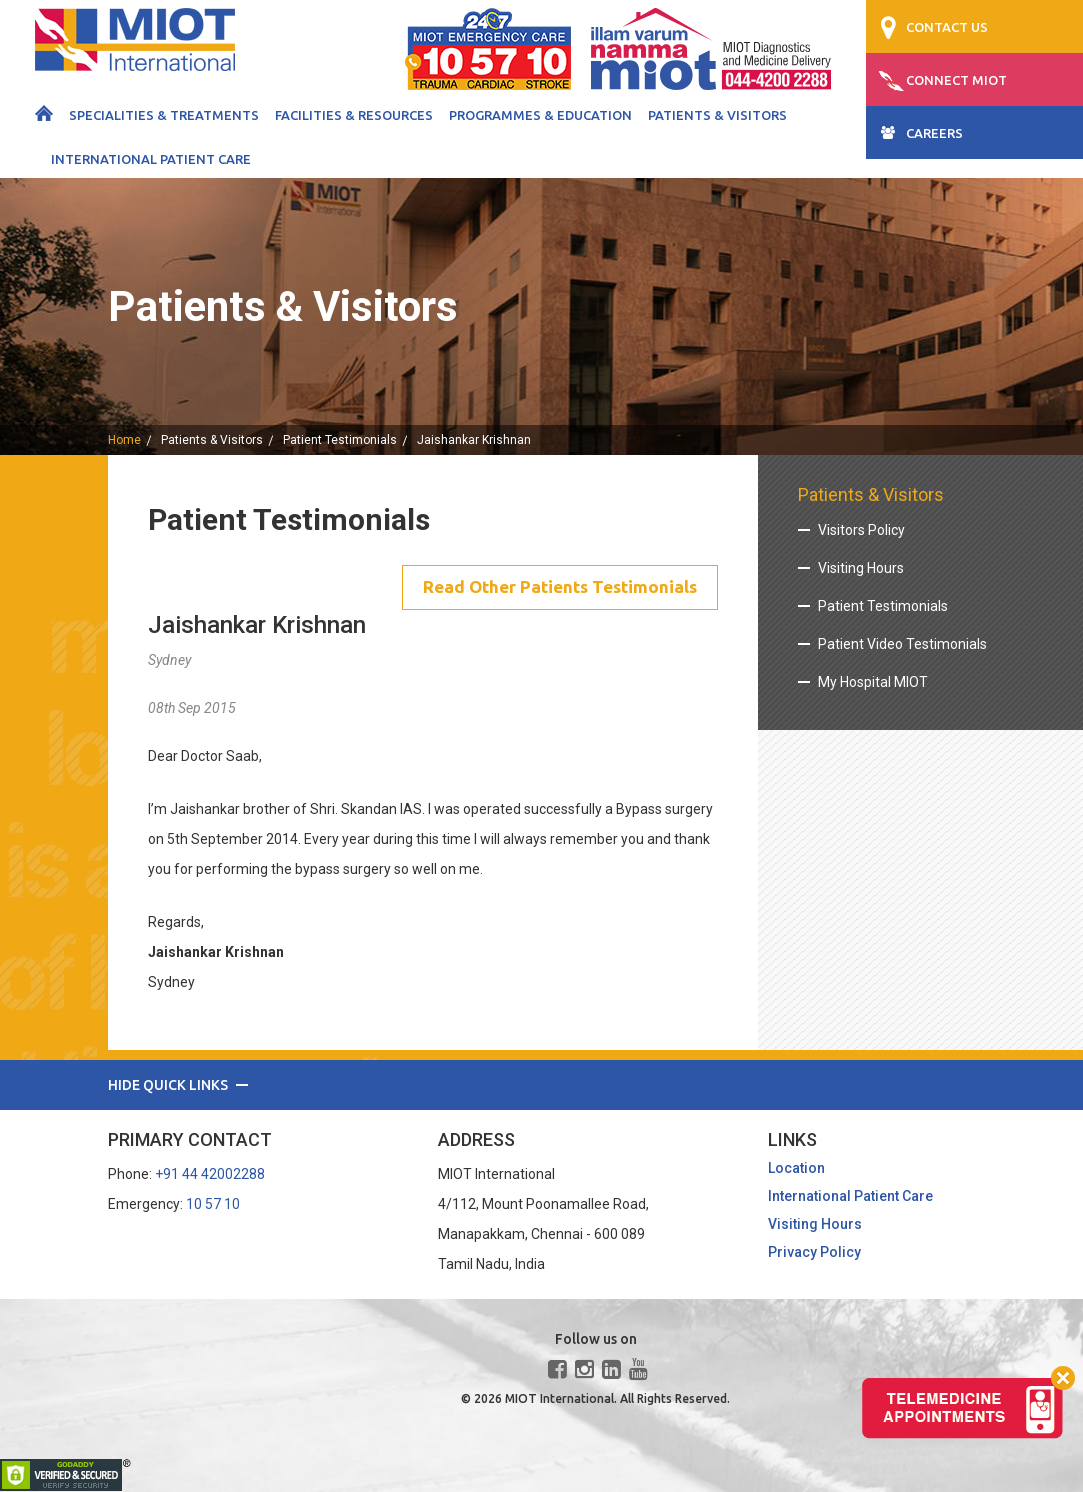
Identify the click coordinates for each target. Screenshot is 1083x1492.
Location (796, 1170)
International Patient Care (151, 159)
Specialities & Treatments (164, 115)
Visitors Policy (861, 530)
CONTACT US (947, 27)
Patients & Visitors (717, 115)
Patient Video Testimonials (902, 644)
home (124, 440)
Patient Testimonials (340, 440)
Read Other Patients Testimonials (553, 588)
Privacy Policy (814, 1254)
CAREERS (934, 133)
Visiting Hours (861, 568)
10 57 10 (213, 1206)
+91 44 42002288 (210, 1176)
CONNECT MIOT (956, 80)
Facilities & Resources (354, 115)
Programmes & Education (540, 115)
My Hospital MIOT (873, 682)
